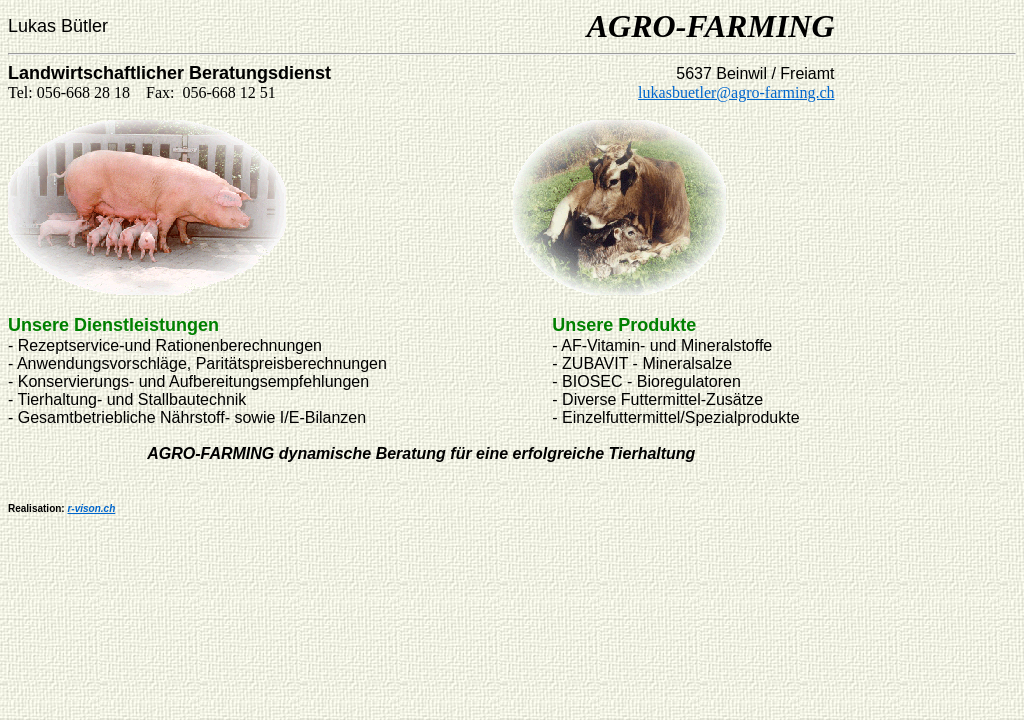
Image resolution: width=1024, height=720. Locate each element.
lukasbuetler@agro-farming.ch (736, 92)
